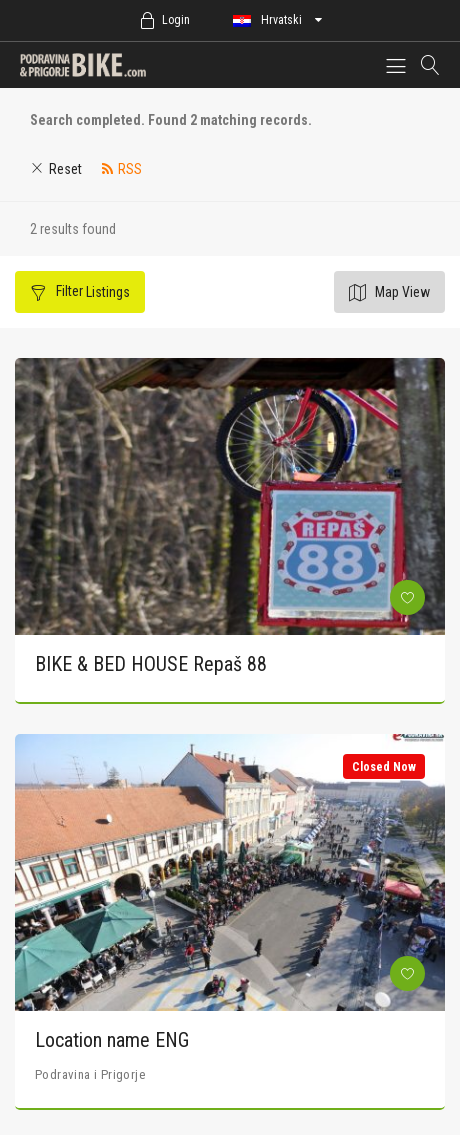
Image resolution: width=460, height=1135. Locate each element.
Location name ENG (112, 1040)
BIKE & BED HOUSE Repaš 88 (151, 664)
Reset (65, 169)
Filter (91, 291)
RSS (130, 169)
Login (176, 20)
